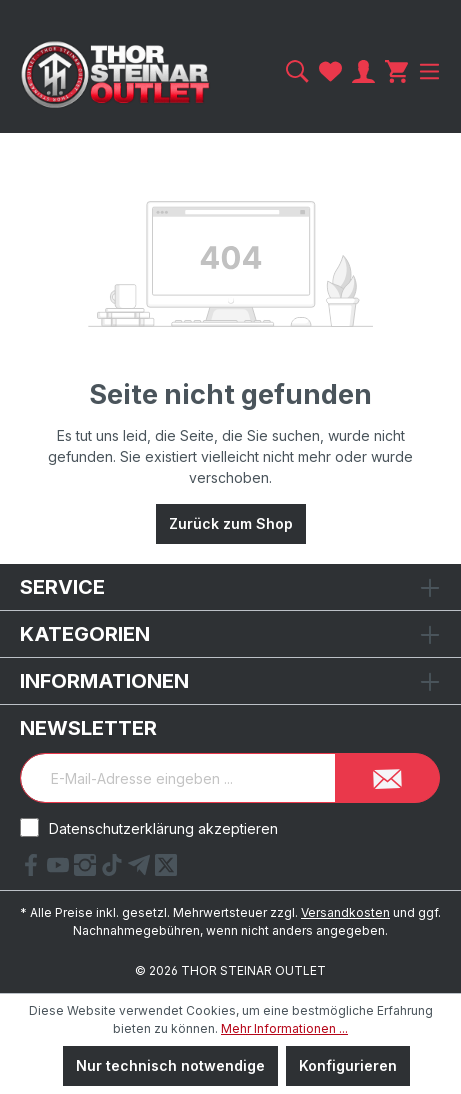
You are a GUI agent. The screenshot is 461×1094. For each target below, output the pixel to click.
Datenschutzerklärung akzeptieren (163, 828)
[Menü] (427, 71)
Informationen (104, 681)
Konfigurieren (348, 1065)
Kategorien (85, 634)
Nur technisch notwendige (170, 1065)
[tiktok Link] (114, 870)
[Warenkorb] (396, 71)
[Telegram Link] (141, 870)
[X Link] (166, 870)
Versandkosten (345, 912)
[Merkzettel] (330, 71)
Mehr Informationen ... (284, 1028)
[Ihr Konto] (363, 71)
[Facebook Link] (33, 870)
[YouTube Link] (60, 870)
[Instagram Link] (87, 870)
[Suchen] (297, 71)
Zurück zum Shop (231, 523)
